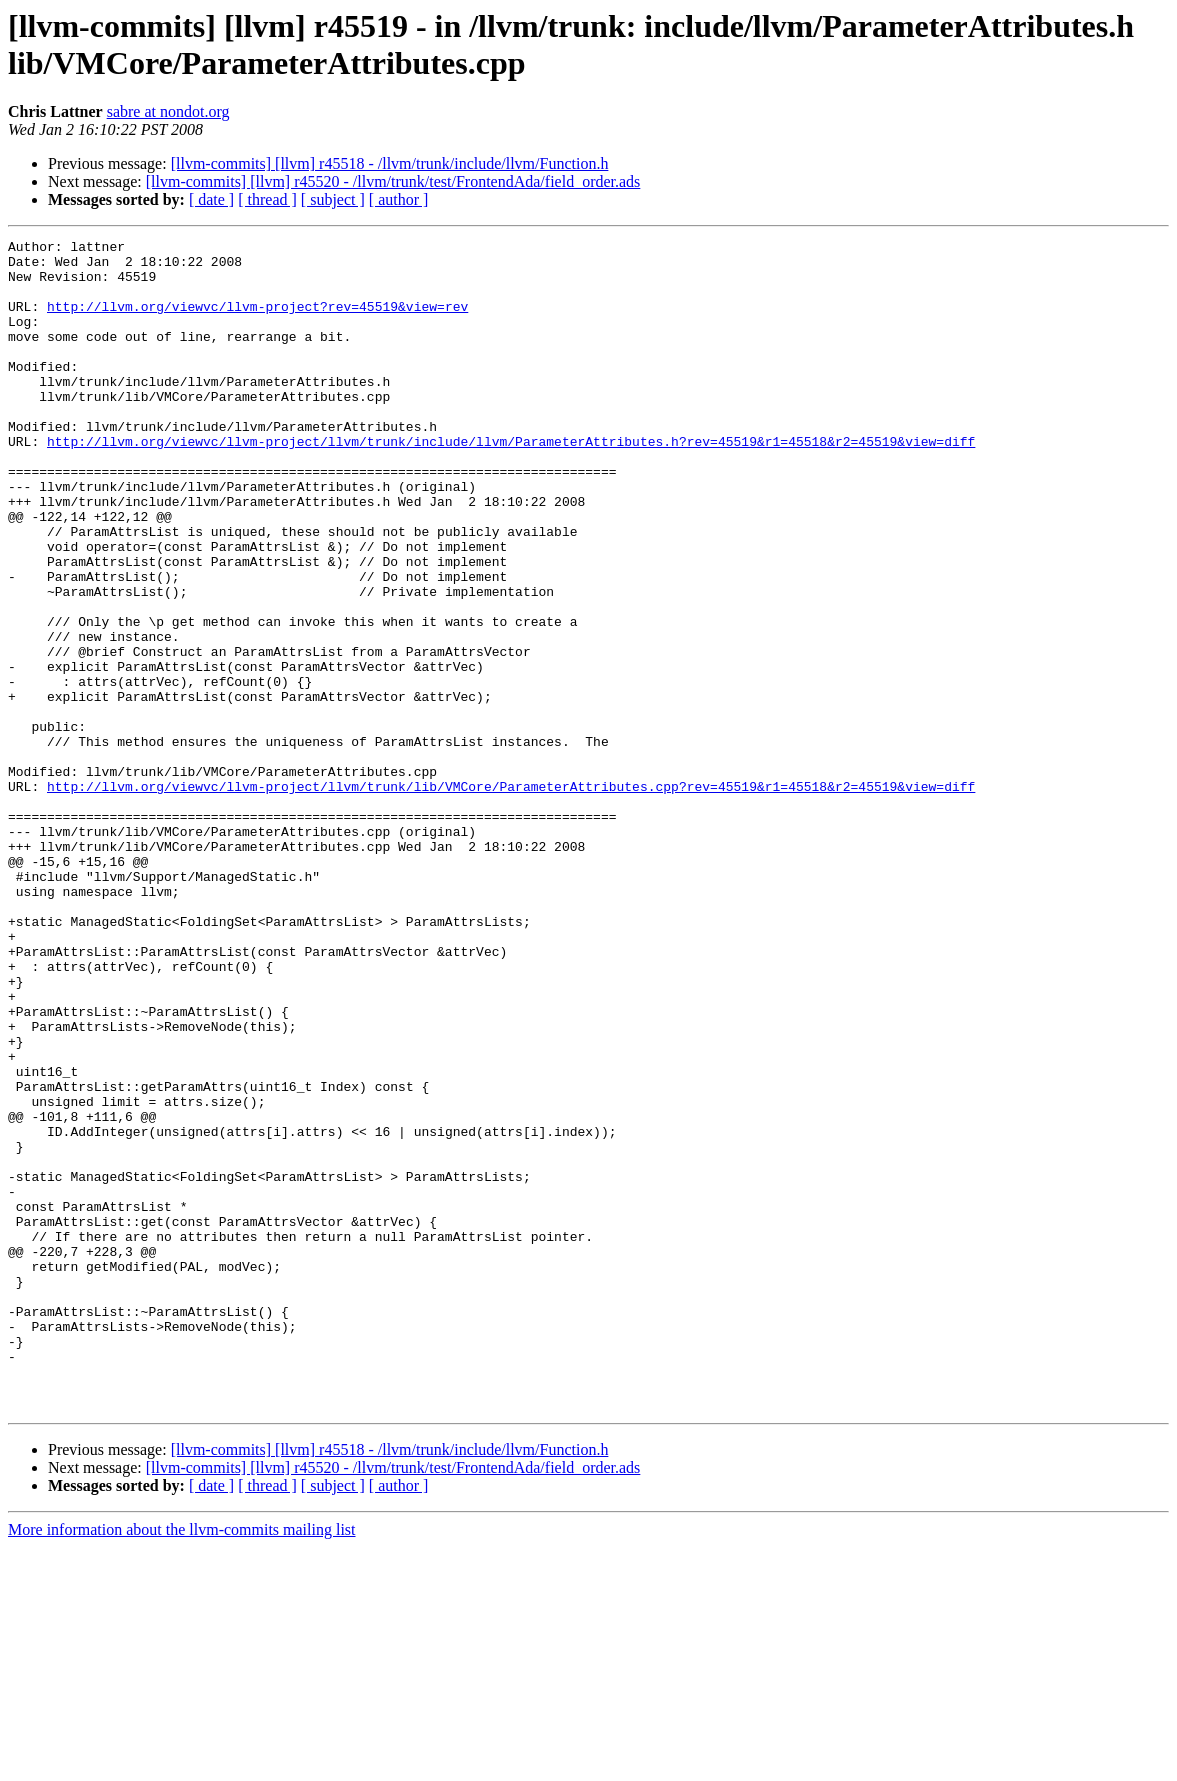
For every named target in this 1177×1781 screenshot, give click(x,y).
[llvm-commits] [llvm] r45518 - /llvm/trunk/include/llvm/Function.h (390, 163)
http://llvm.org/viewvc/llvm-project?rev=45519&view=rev (257, 321)
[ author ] (399, 199)
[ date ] (211, 199)
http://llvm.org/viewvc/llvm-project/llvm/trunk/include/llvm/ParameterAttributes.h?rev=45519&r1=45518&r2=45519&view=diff (511, 483)
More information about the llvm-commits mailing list (182, 1763)
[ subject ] (333, 199)
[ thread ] (267, 199)
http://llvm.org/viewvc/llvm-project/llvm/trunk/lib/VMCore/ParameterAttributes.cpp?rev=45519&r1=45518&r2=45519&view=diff (511, 897)
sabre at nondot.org (168, 111)
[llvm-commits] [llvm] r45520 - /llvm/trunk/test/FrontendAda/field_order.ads (393, 181)
